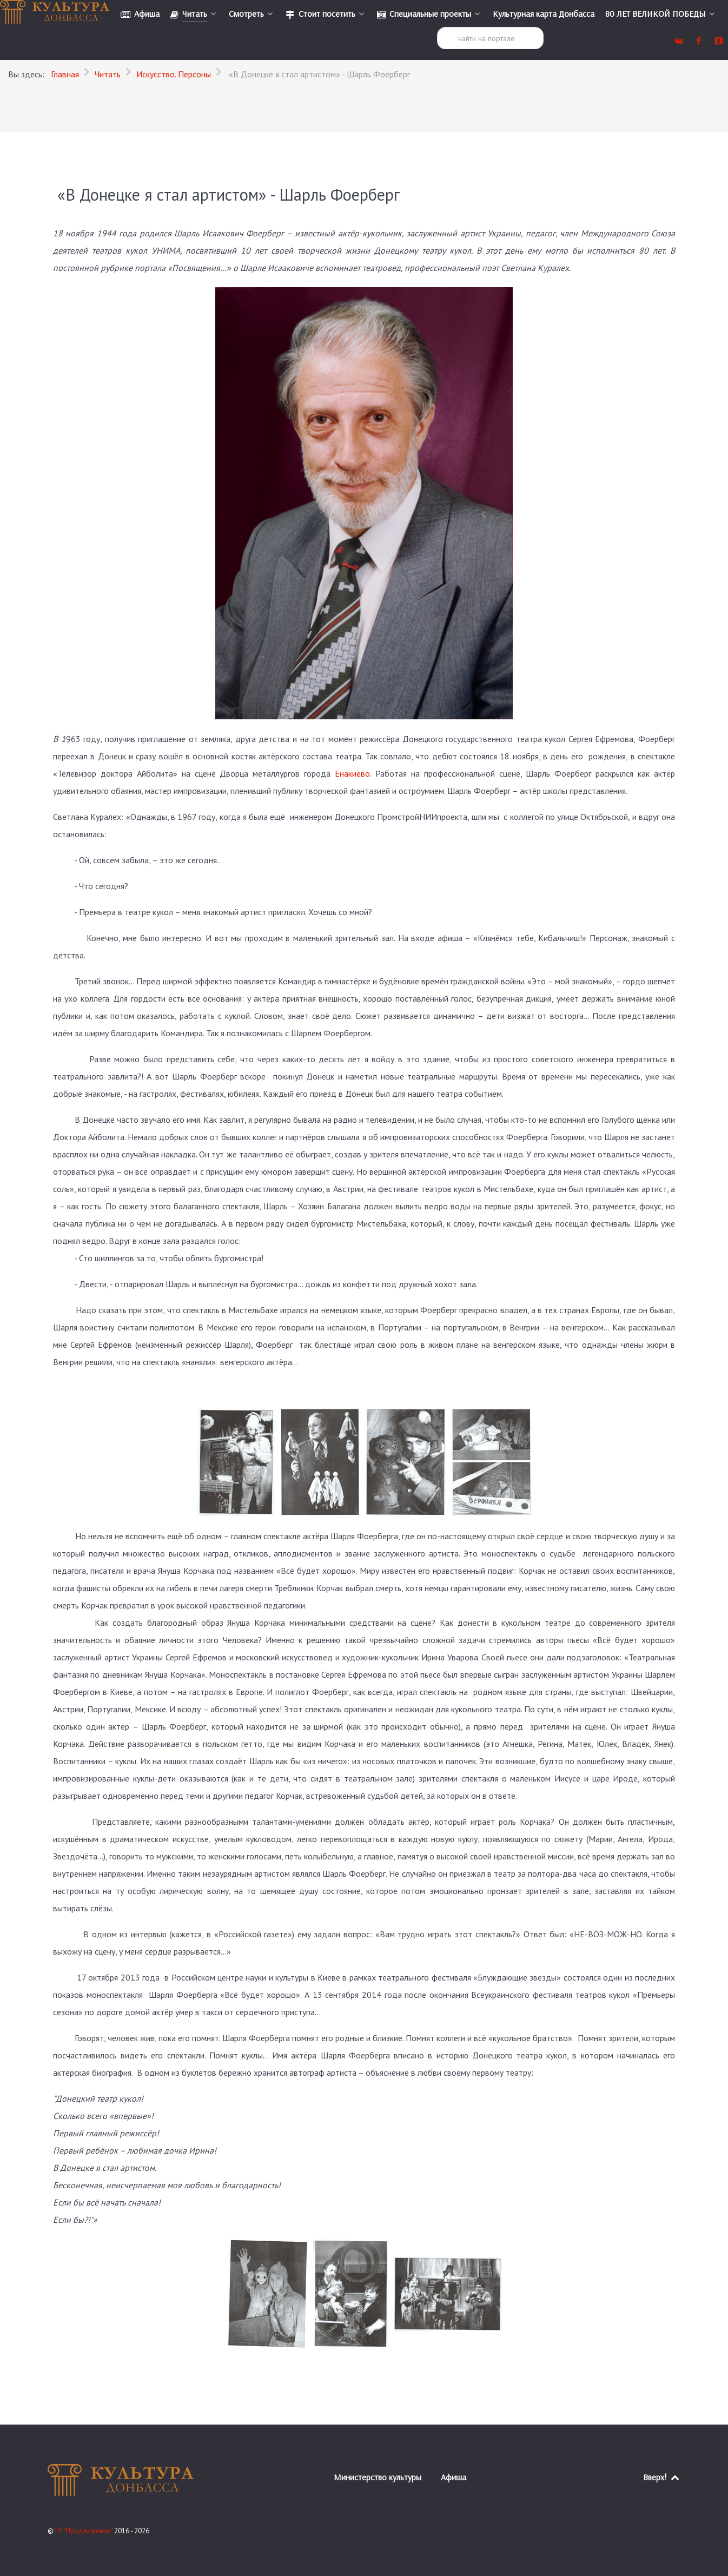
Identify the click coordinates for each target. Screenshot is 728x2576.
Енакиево (352, 773)
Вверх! (661, 2477)
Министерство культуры (377, 2477)
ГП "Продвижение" (84, 2530)
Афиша (453, 2477)
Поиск (437, 27)
